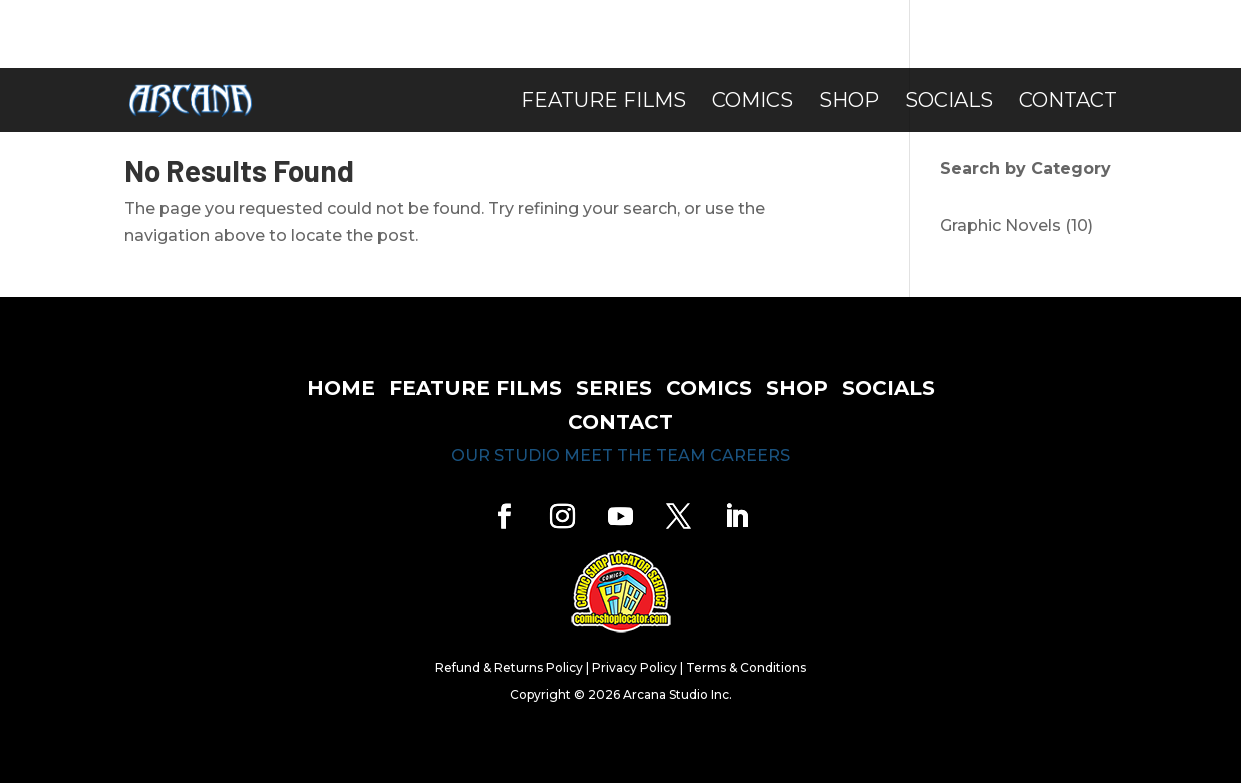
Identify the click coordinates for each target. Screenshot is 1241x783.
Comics (752, 102)
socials (888, 388)
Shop (849, 102)
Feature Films (603, 102)
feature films (475, 388)
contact (620, 422)
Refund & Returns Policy (509, 667)
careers (750, 455)
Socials (949, 102)
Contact (1068, 102)
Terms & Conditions (746, 667)
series (614, 388)
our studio (505, 455)
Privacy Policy (634, 667)
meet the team (635, 455)
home (341, 388)
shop (797, 388)
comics (709, 388)
